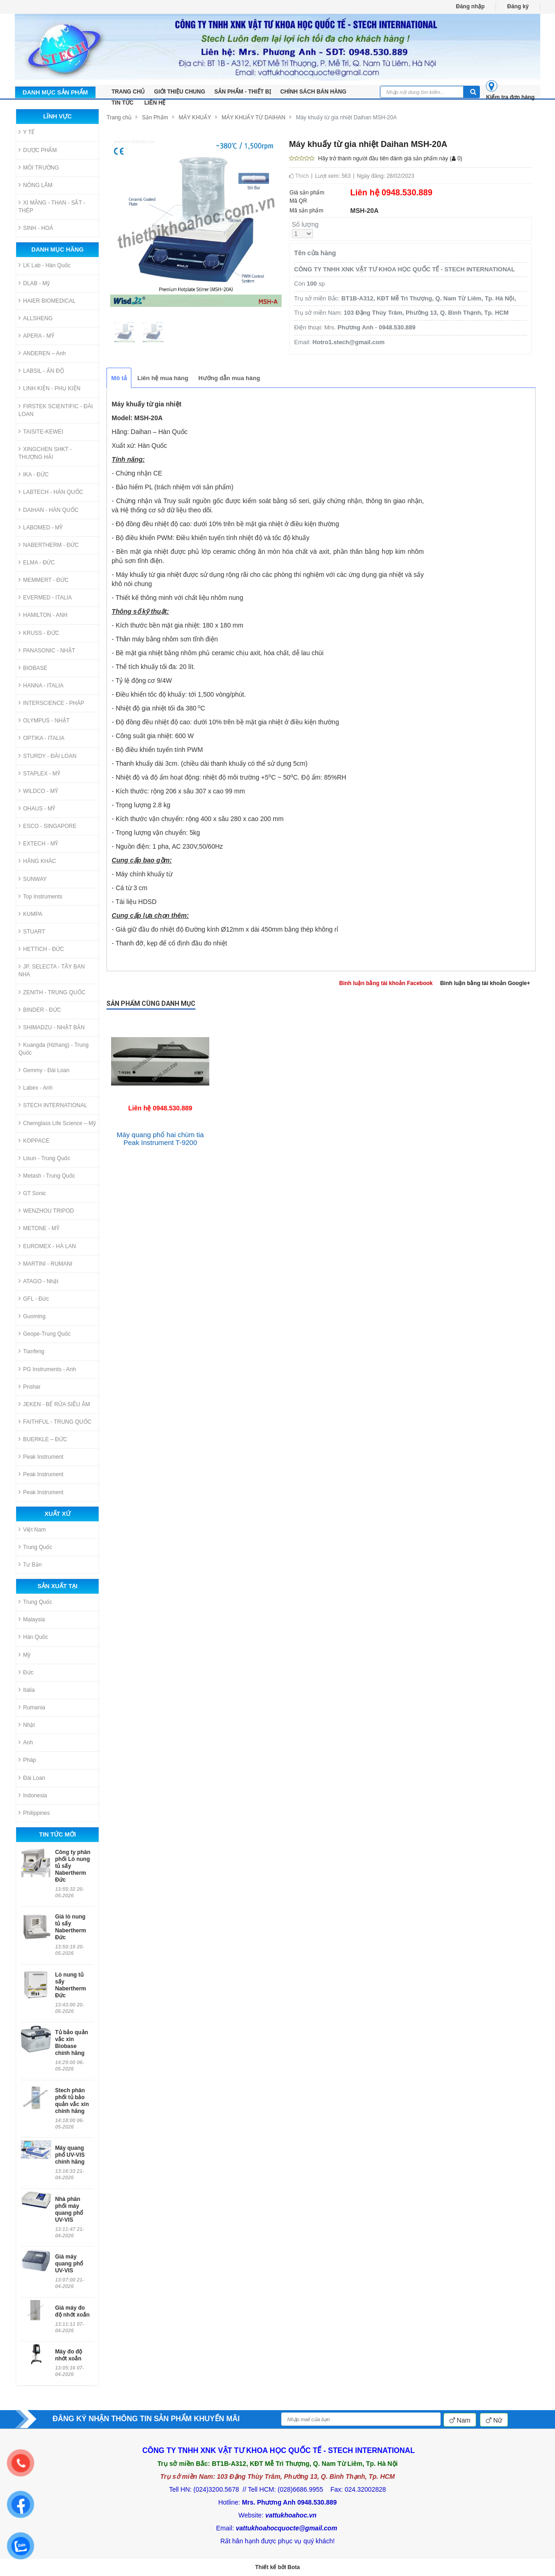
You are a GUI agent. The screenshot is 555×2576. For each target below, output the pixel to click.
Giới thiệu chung (179, 91)
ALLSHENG (35, 318)
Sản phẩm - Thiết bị (242, 91)
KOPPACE (33, 1140)
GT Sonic (32, 1193)
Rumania (31, 1707)
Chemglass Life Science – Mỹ (57, 1123)
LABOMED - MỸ (40, 527)
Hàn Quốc (33, 1636)
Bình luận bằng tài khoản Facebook (386, 983)
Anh (25, 1742)
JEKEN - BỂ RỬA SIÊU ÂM (54, 1404)
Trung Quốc (35, 1546)
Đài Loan (31, 1777)
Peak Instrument (40, 1456)
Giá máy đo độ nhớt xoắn (72, 2311)
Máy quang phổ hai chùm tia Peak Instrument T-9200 (160, 1138)
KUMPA (30, 913)
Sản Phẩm (155, 117)
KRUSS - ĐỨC (38, 632)
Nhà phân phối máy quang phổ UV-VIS (69, 2209)
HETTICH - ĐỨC (41, 948)
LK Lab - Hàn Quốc (44, 265)
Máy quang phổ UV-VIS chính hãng (69, 2155)
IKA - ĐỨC (33, 474)
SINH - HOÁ (35, 227)
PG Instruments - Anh (47, 1369)
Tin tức (123, 103)
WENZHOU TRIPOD (46, 1210)
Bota (294, 2567)
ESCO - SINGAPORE (47, 825)
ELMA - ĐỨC (36, 562)
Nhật (26, 1724)
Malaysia (31, 1619)
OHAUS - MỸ (36, 808)
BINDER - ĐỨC (39, 1009)
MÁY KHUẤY (195, 117)
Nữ (494, 2420)
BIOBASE (32, 667)
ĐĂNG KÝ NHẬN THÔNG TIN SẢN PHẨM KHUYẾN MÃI (146, 2419)
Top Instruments (40, 896)
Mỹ (24, 1654)
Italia (26, 1689)
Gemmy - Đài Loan (44, 1070)
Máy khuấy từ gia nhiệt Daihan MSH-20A (346, 117)
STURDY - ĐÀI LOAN (47, 755)
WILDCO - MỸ (38, 790)
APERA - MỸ (36, 335)
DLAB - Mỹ (34, 283)
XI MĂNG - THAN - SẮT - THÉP (51, 206)
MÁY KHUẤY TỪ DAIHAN (253, 117)
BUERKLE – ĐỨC (42, 1439)
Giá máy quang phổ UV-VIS (69, 2263)
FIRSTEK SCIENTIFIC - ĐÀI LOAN (55, 410)
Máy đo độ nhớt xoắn (68, 2355)
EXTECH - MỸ (38, 843)
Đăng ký (518, 6)
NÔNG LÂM (35, 185)
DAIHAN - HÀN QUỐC (48, 509)
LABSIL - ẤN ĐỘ (41, 370)
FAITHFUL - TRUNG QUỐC (54, 1421)
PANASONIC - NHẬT (46, 650)
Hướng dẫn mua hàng (229, 378)
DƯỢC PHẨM (37, 150)
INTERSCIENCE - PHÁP (51, 702)
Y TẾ (26, 132)
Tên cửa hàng (315, 253)
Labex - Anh (35, 1087)
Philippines (34, 1812)
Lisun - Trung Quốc (44, 1158)
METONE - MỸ (38, 1228)
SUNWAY (32, 878)
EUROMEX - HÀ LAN (47, 1246)
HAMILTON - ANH (42, 614)
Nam (459, 2420)
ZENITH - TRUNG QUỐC (51, 992)
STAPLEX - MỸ (39, 773)
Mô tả (119, 378)
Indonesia (32, 1795)
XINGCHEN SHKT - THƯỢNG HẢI (45, 453)
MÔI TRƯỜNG (38, 167)
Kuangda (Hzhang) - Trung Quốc (53, 1048)
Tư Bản (29, 1564)
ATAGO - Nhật (38, 1281)
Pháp (27, 1759)
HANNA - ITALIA (41, 685)
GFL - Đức (33, 1298)
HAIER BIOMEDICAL (47, 300)
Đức (26, 1672)
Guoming (32, 1316)
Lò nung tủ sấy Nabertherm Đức (70, 1985)
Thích (299, 176)
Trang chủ (118, 117)
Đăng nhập (470, 6)
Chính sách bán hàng (313, 91)
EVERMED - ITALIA (45, 597)
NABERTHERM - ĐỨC (48, 544)
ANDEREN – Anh (42, 353)
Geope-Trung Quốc (44, 1333)
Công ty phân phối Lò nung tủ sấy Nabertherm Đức (72, 1866)
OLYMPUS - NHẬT (44, 720)
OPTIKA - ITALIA (41, 737)
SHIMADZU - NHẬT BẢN (51, 1027)
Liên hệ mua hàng (162, 378)
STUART (31, 931)
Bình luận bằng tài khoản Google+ (485, 983)
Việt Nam (32, 1529)
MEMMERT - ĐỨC (43, 579)
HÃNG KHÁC (37, 860)
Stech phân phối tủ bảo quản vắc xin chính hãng (72, 2100)
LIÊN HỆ (154, 103)
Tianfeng (31, 1351)
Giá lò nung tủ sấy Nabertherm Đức (70, 1927)
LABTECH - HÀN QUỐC (50, 491)
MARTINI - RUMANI (45, 1263)
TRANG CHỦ (128, 91)
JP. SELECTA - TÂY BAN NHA (51, 970)
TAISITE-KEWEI (40, 431)
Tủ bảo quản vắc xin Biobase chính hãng (71, 2042)
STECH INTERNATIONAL (52, 1105)
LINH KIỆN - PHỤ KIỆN (49, 388)
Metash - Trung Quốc (46, 1175)
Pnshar (29, 1386)
